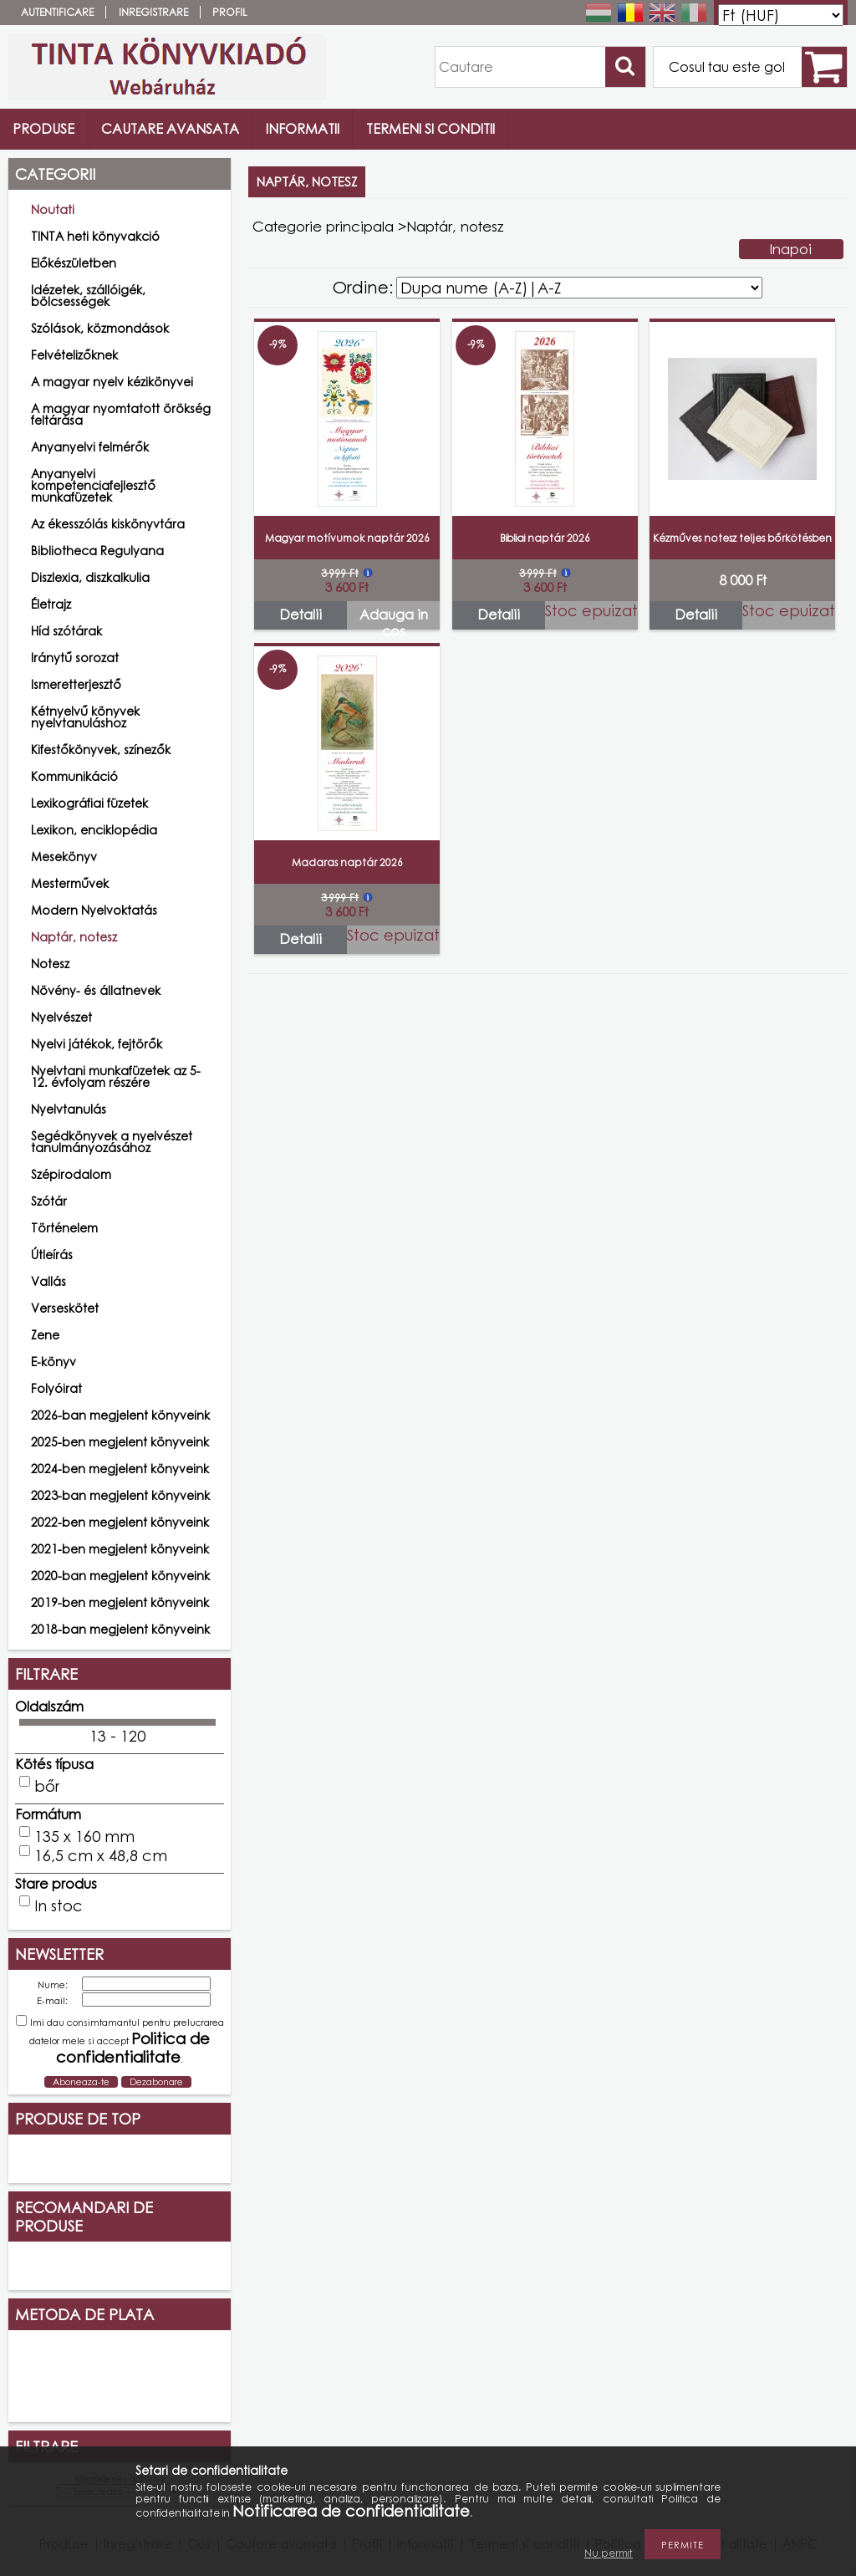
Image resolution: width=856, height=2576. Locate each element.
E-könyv (53, 1361)
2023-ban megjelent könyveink (120, 1495)
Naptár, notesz (74, 937)
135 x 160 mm (84, 1836)
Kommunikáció (74, 776)
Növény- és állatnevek (95, 990)
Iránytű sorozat (75, 657)
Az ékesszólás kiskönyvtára (108, 524)
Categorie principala (323, 226)
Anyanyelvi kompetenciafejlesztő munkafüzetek (93, 485)
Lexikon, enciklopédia (94, 830)
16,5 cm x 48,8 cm (100, 1855)
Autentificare (57, 12)
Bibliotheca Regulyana (97, 550)
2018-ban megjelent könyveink (120, 1629)
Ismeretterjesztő (76, 684)
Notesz (50, 963)
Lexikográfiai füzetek (89, 803)
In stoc (58, 1905)
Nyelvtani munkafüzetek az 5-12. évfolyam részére (116, 1076)
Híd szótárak (66, 631)
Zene (45, 1335)
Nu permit (608, 2553)
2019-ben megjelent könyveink (120, 1602)
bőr (46, 1786)
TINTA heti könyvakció (95, 236)
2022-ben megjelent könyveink (120, 1522)
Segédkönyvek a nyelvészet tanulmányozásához (111, 1142)
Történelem (64, 1228)
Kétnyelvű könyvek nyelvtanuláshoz (85, 717)
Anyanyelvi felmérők (90, 447)
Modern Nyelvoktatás (94, 910)
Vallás (48, 1281)
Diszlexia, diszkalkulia (90, 577)
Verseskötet (65, 1308)
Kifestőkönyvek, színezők (101, 749)
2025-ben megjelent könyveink (120, 1442)
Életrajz (51, 604)
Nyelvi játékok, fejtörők (96, 1044)
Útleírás (52, 1254)
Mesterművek (70, 883)
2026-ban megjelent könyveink (120, 1415)
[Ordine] (579, 287)
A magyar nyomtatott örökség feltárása (121, 414)
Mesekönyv (64, 856)
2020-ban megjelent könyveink (120, 1576)
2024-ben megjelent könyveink (120, 1468)
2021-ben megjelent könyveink (120, 1549)
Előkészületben (73, 263)
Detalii (300, 614)
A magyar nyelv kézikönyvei (112, 382)
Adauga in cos (393, 618)
